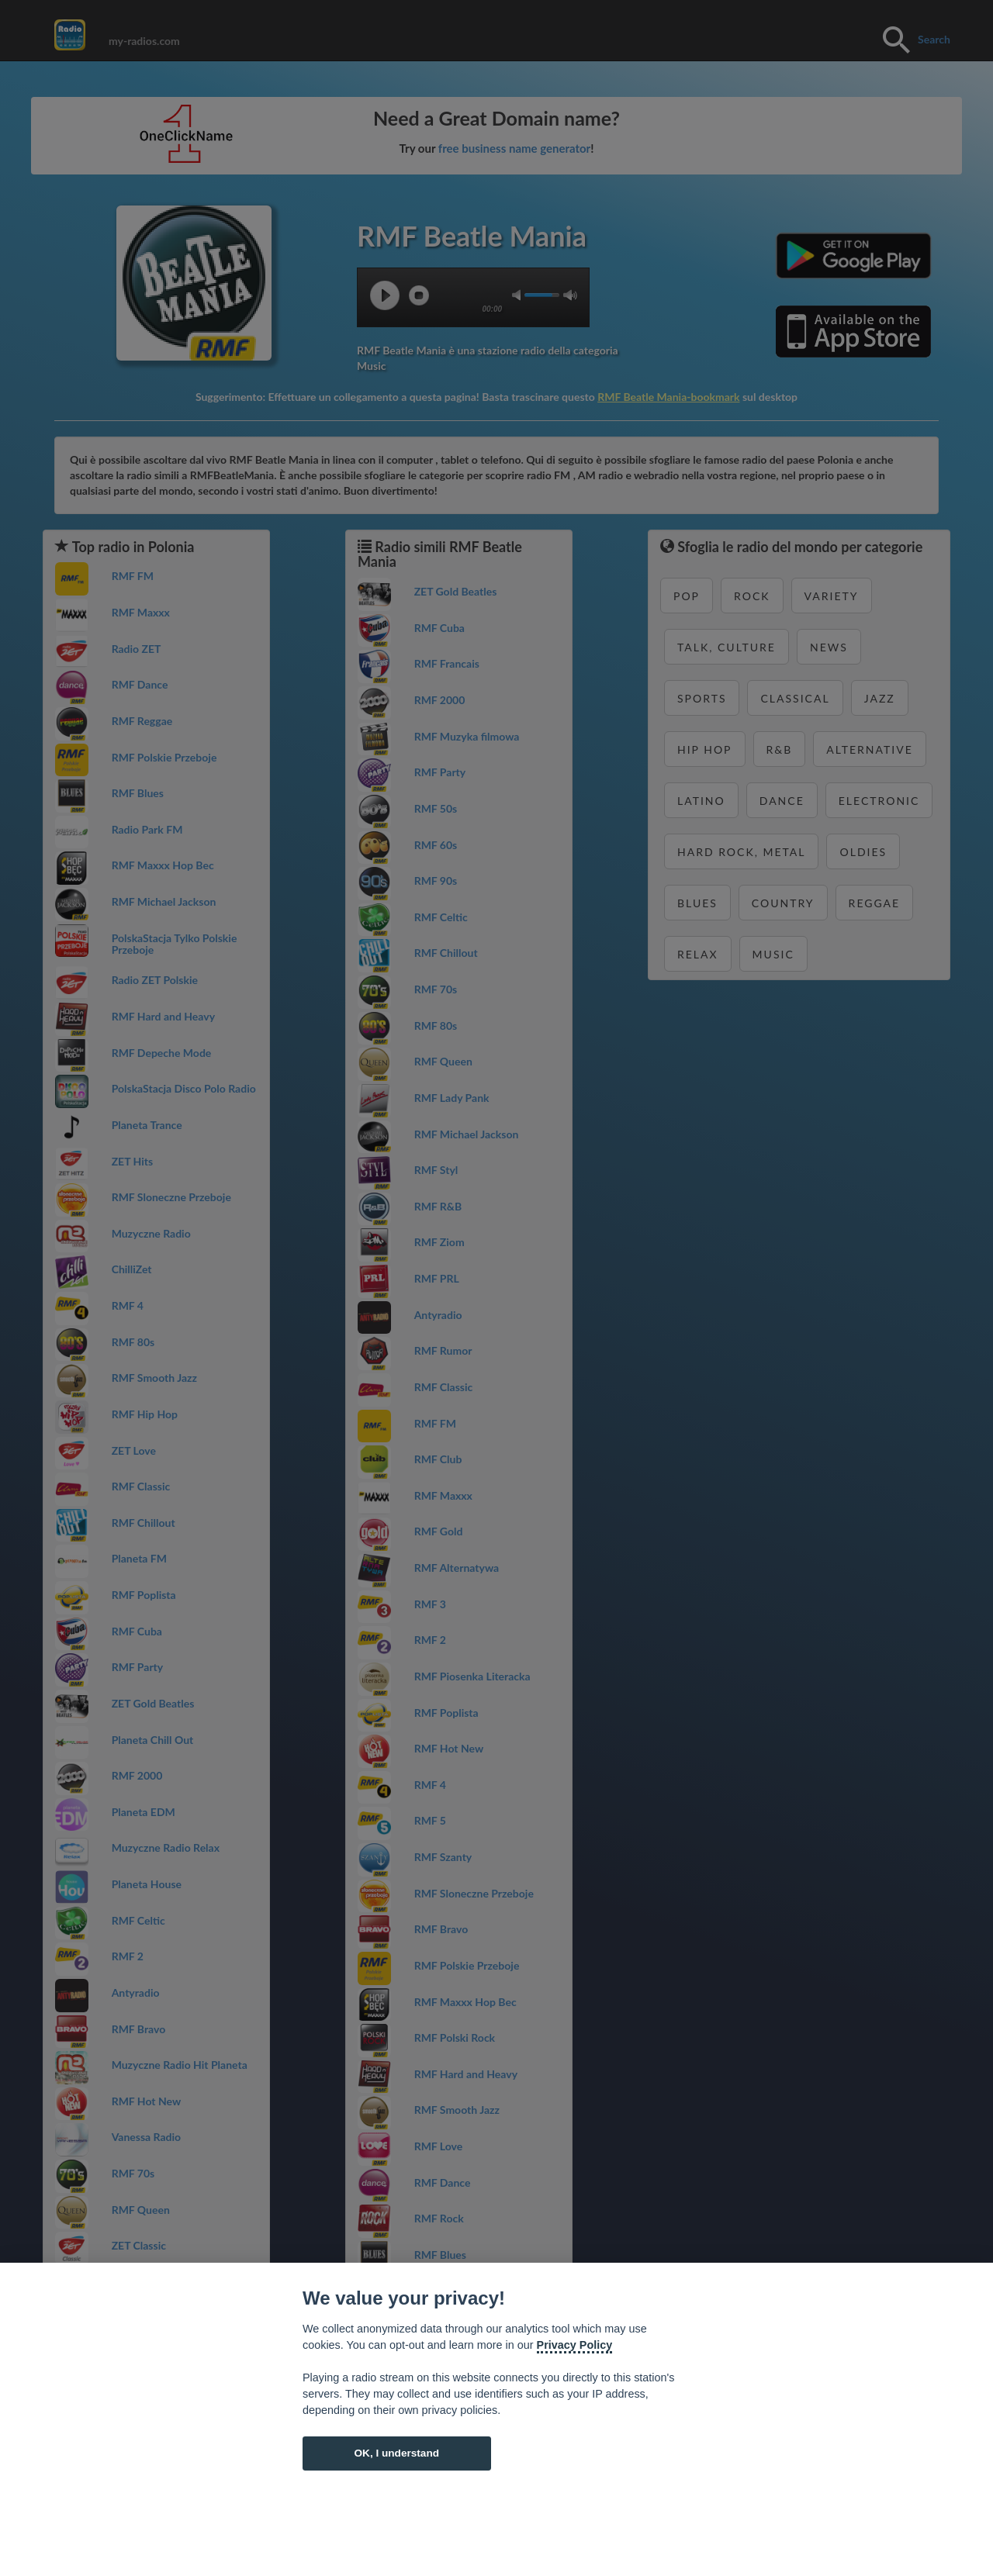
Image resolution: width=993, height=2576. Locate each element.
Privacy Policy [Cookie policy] (575, 2345)
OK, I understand (396, 2453)
